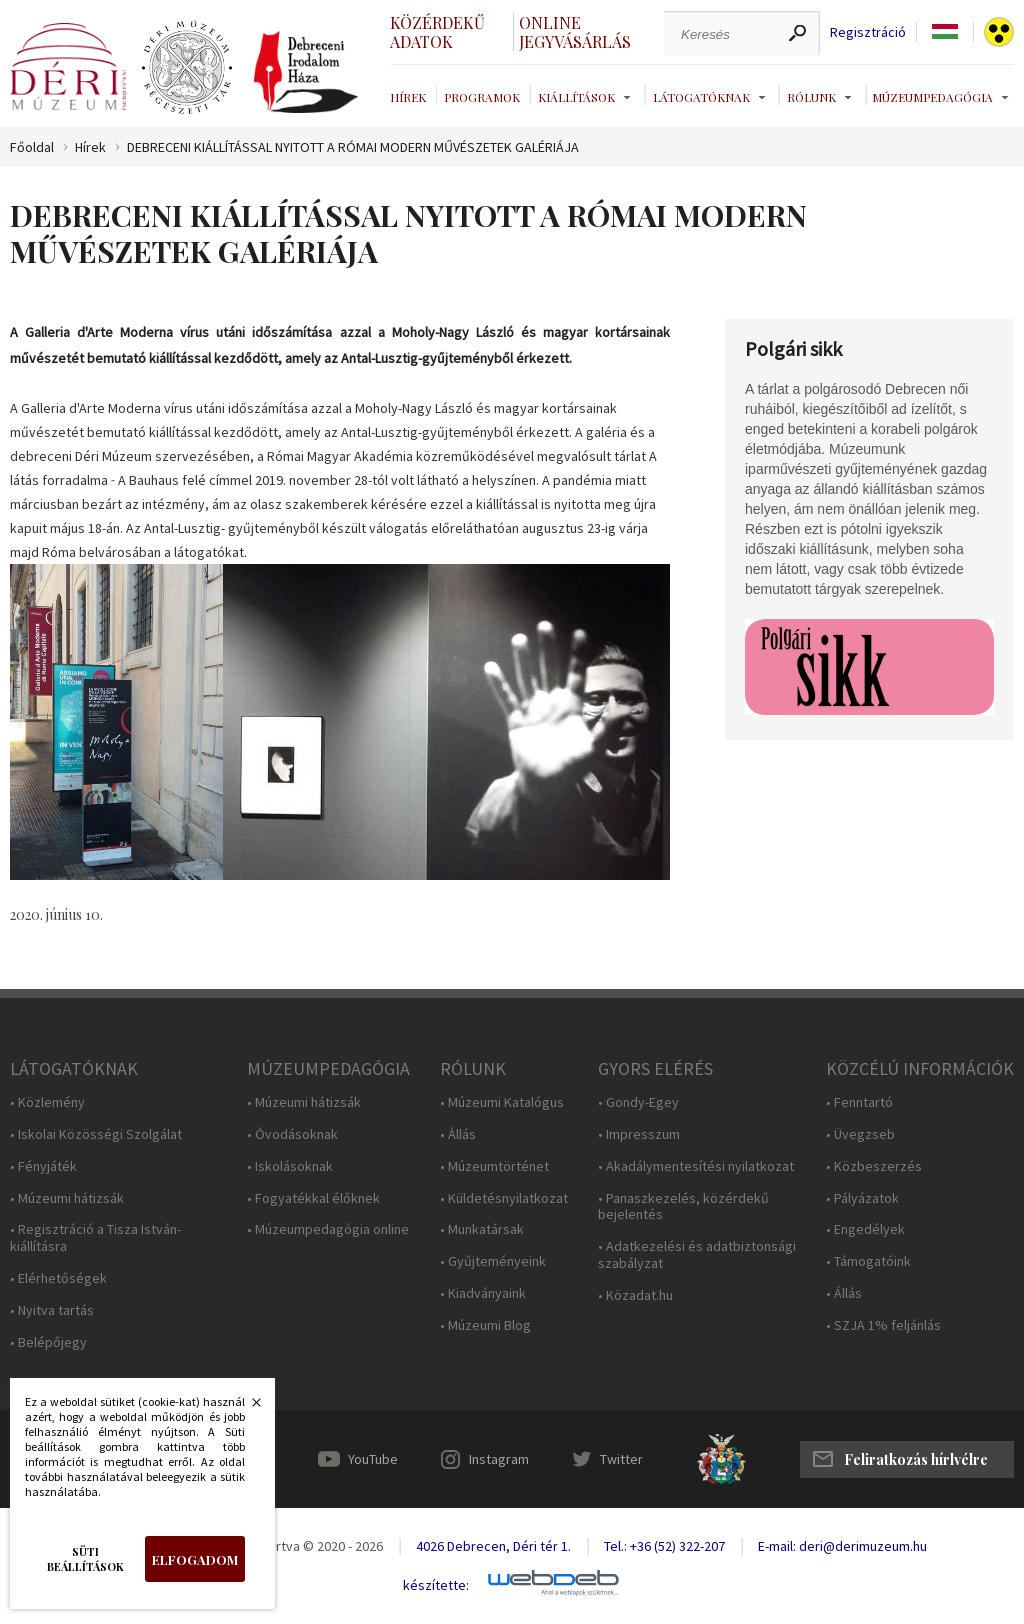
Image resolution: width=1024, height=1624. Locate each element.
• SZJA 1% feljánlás (883, 1325)
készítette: (436, 1585)
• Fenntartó (859, 1102)
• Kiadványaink (483, 1293)
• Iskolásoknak (290, 1166)
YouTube (373, 1459)
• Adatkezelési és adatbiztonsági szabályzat (697, 1255)
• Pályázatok (862, 1198)
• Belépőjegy (48, 1342)
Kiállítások (576, 97)
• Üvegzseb (860, 1134)
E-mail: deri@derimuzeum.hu (842, 1546)
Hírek (408, 97)
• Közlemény (47, 1102)
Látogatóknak (701, 97)
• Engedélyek (865, 1229)
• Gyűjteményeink (493, 1261)
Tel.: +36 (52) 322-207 (664, 1546)
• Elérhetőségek (58, 1278)
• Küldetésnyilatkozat (504, 1198)
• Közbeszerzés (874, 1166)
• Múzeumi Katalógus (502, 1102)
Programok (482, 97)
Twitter (621, 1459)
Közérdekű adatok (437, 32)
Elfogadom (195, 1559)
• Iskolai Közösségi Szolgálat (96, 1134)
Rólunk (811, 97)
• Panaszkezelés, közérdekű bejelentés (683, 1207)
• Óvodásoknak (292, 1134)
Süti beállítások (85, 1559)
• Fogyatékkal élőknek (313, 1198)
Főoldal (32, 147)
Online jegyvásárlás (575, 32)
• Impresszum (639, 1134)
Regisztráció (868, 32)
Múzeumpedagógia (932, 97)
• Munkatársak (482, 1229)
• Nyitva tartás (52, 1310)
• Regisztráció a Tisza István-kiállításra (95, 1238)
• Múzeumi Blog (485, 1325)
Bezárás (246, 1408)
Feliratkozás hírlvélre (916, 1459)
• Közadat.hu (635, 1295)
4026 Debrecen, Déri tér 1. (493, 1546)
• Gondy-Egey (638, 1102)
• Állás (458, 1134)
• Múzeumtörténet (494, 1166)
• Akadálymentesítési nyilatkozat (696, 1166)
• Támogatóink (868, 1261)
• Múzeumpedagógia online (328, 1229)
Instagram (499, 1459)
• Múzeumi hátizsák (67, 1198)
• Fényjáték (43, 1166)
